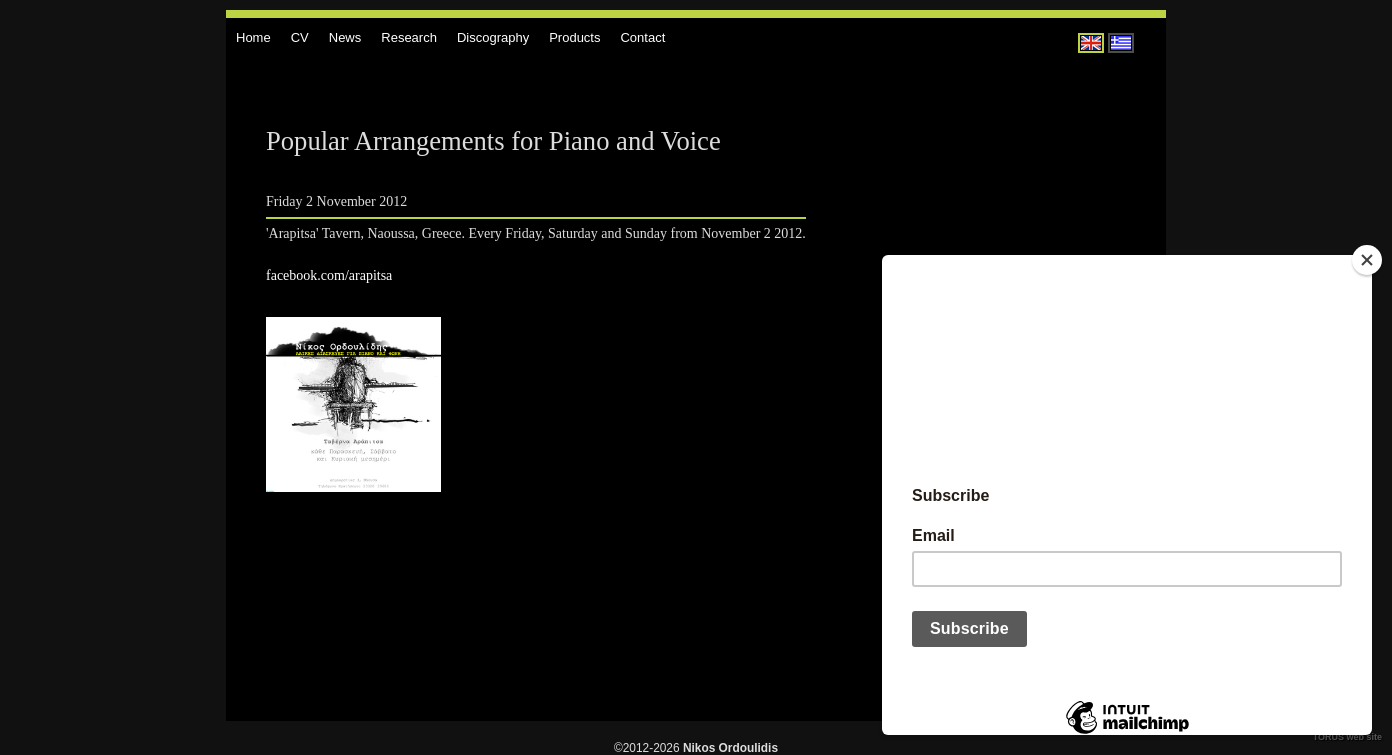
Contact (642, 37)
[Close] (1367, 260)
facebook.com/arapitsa (329, 275)
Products (574, 37)
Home (253, 37)
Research (409, 37)
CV (300, 37)
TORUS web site (1347, 737)
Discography (493, 37)
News (345, 37)
